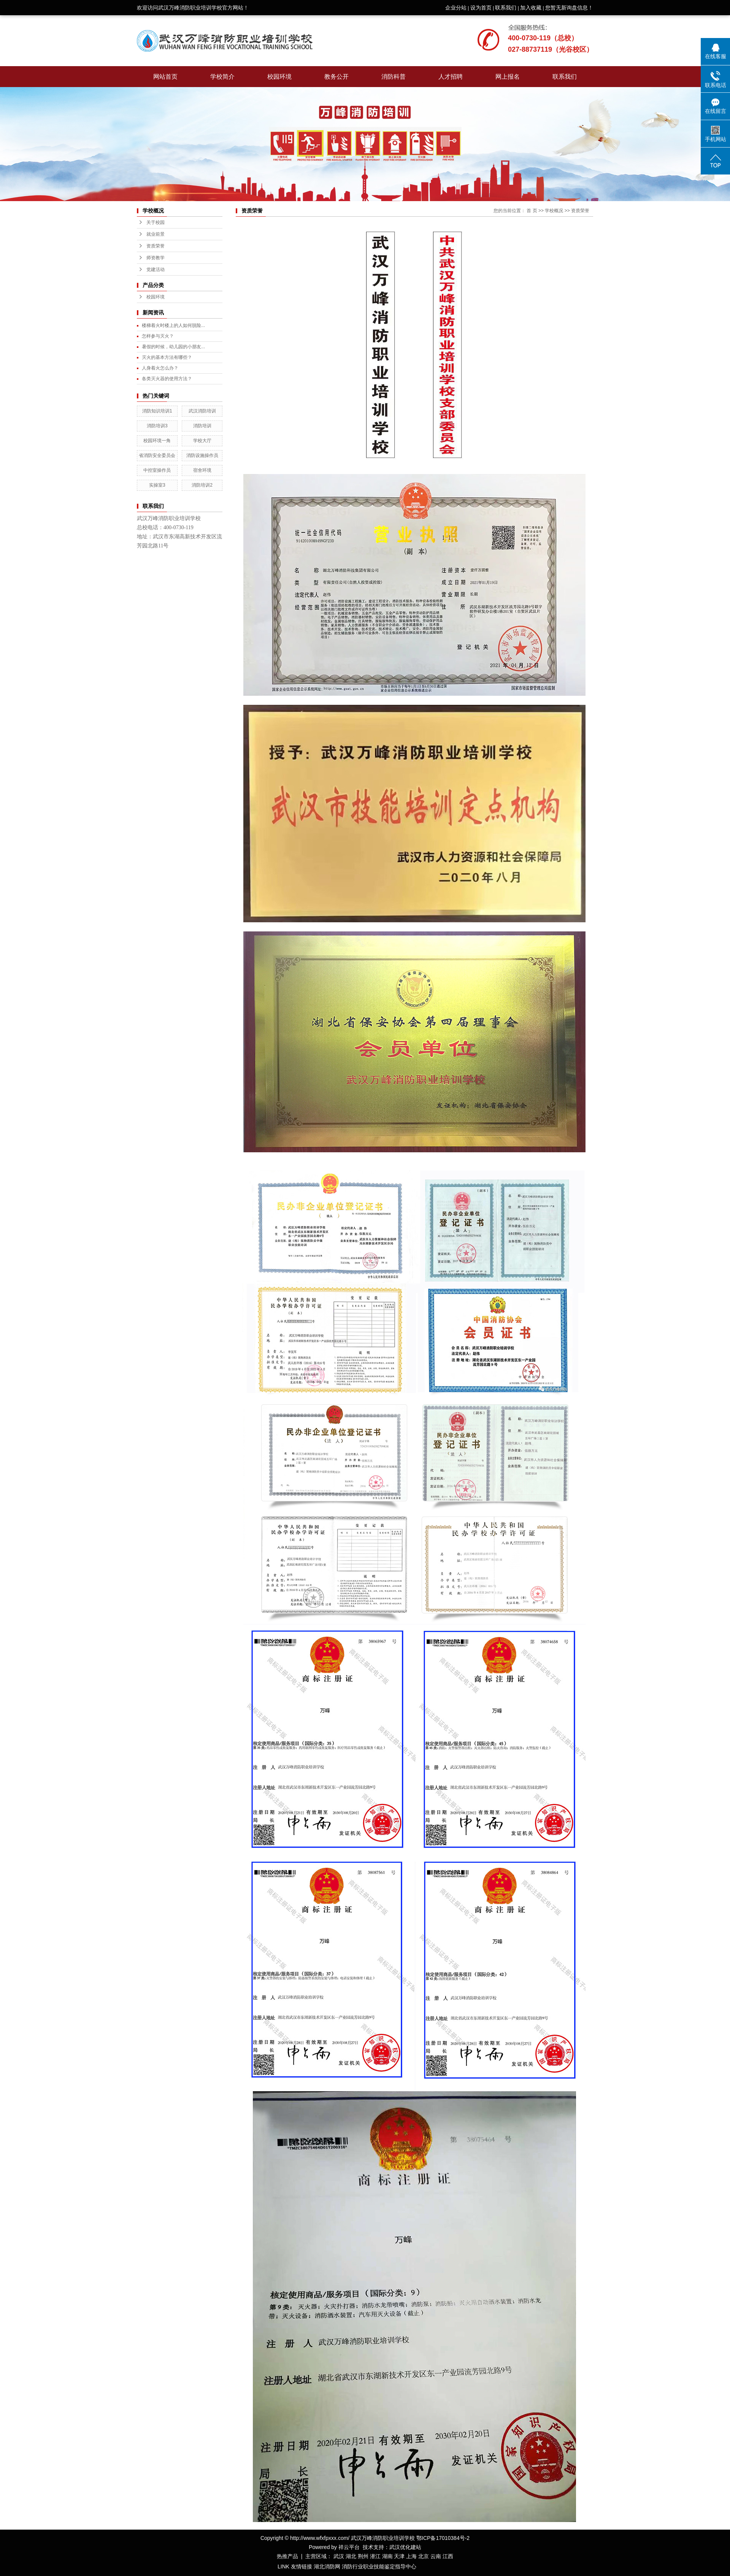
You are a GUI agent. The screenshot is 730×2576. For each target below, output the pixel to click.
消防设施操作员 (202, 455)
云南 (435, 2556)
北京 (423, 2556)
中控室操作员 (157, 470)
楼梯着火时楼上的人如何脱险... (173, 325)
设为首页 (481, 8)
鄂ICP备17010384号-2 (443, 2538)
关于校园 (155, 222)
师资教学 (155, 257)
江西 (448, 2556)
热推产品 (287, 2556)
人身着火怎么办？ (160, 368)
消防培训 (202, 425)
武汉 (338, 2556)
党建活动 (155, 269)
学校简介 (222, 76)
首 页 (532, 210)
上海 (411, 2556)
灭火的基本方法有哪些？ (167, 357)
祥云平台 (349, 2547)
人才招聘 (450, 76)
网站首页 (165, 76)
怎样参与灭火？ (158, 336)
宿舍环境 (202, 470)
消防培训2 (202, 485)
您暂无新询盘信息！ (569, 8)
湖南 (387, 2556)
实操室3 (157, 485)
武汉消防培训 (202, 411)
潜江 (375, 2556)
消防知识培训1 (157, 411)
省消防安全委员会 (157, 455)
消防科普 (393, 76)
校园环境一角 (157, 440)
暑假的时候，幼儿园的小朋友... (173, 346)
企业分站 (456, 8)
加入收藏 (530, 8)
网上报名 (507, 76)
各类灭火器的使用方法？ (167, 378)
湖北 (351, 2556)
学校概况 (554, 210)
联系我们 (505, 8)
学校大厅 (202, 440)
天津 (399, 2556)
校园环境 (279, 76)
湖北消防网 (327, 2566)
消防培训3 (157, 425)
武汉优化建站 (405, 2547)
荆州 (363, 2556)
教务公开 (336, 76)
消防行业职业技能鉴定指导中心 (379, 2566)
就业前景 (155, 234)
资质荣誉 (155, 246)
